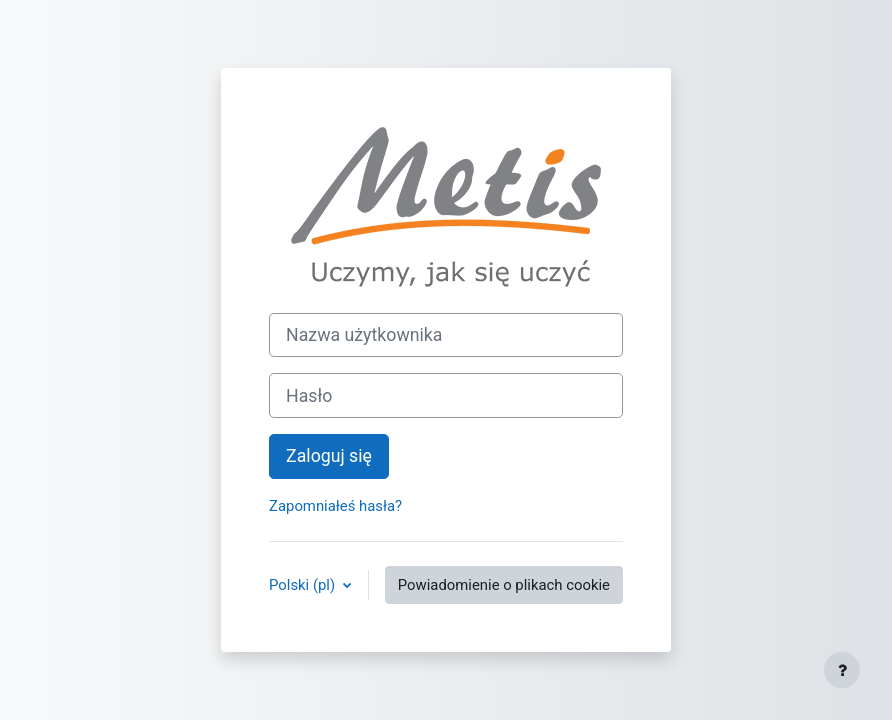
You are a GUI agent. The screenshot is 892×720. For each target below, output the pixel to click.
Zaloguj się (329, 456)
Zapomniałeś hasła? (335, 506)
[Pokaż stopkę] (842, 670)
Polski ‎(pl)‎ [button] (304, 585)
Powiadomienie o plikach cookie (504, 585)
